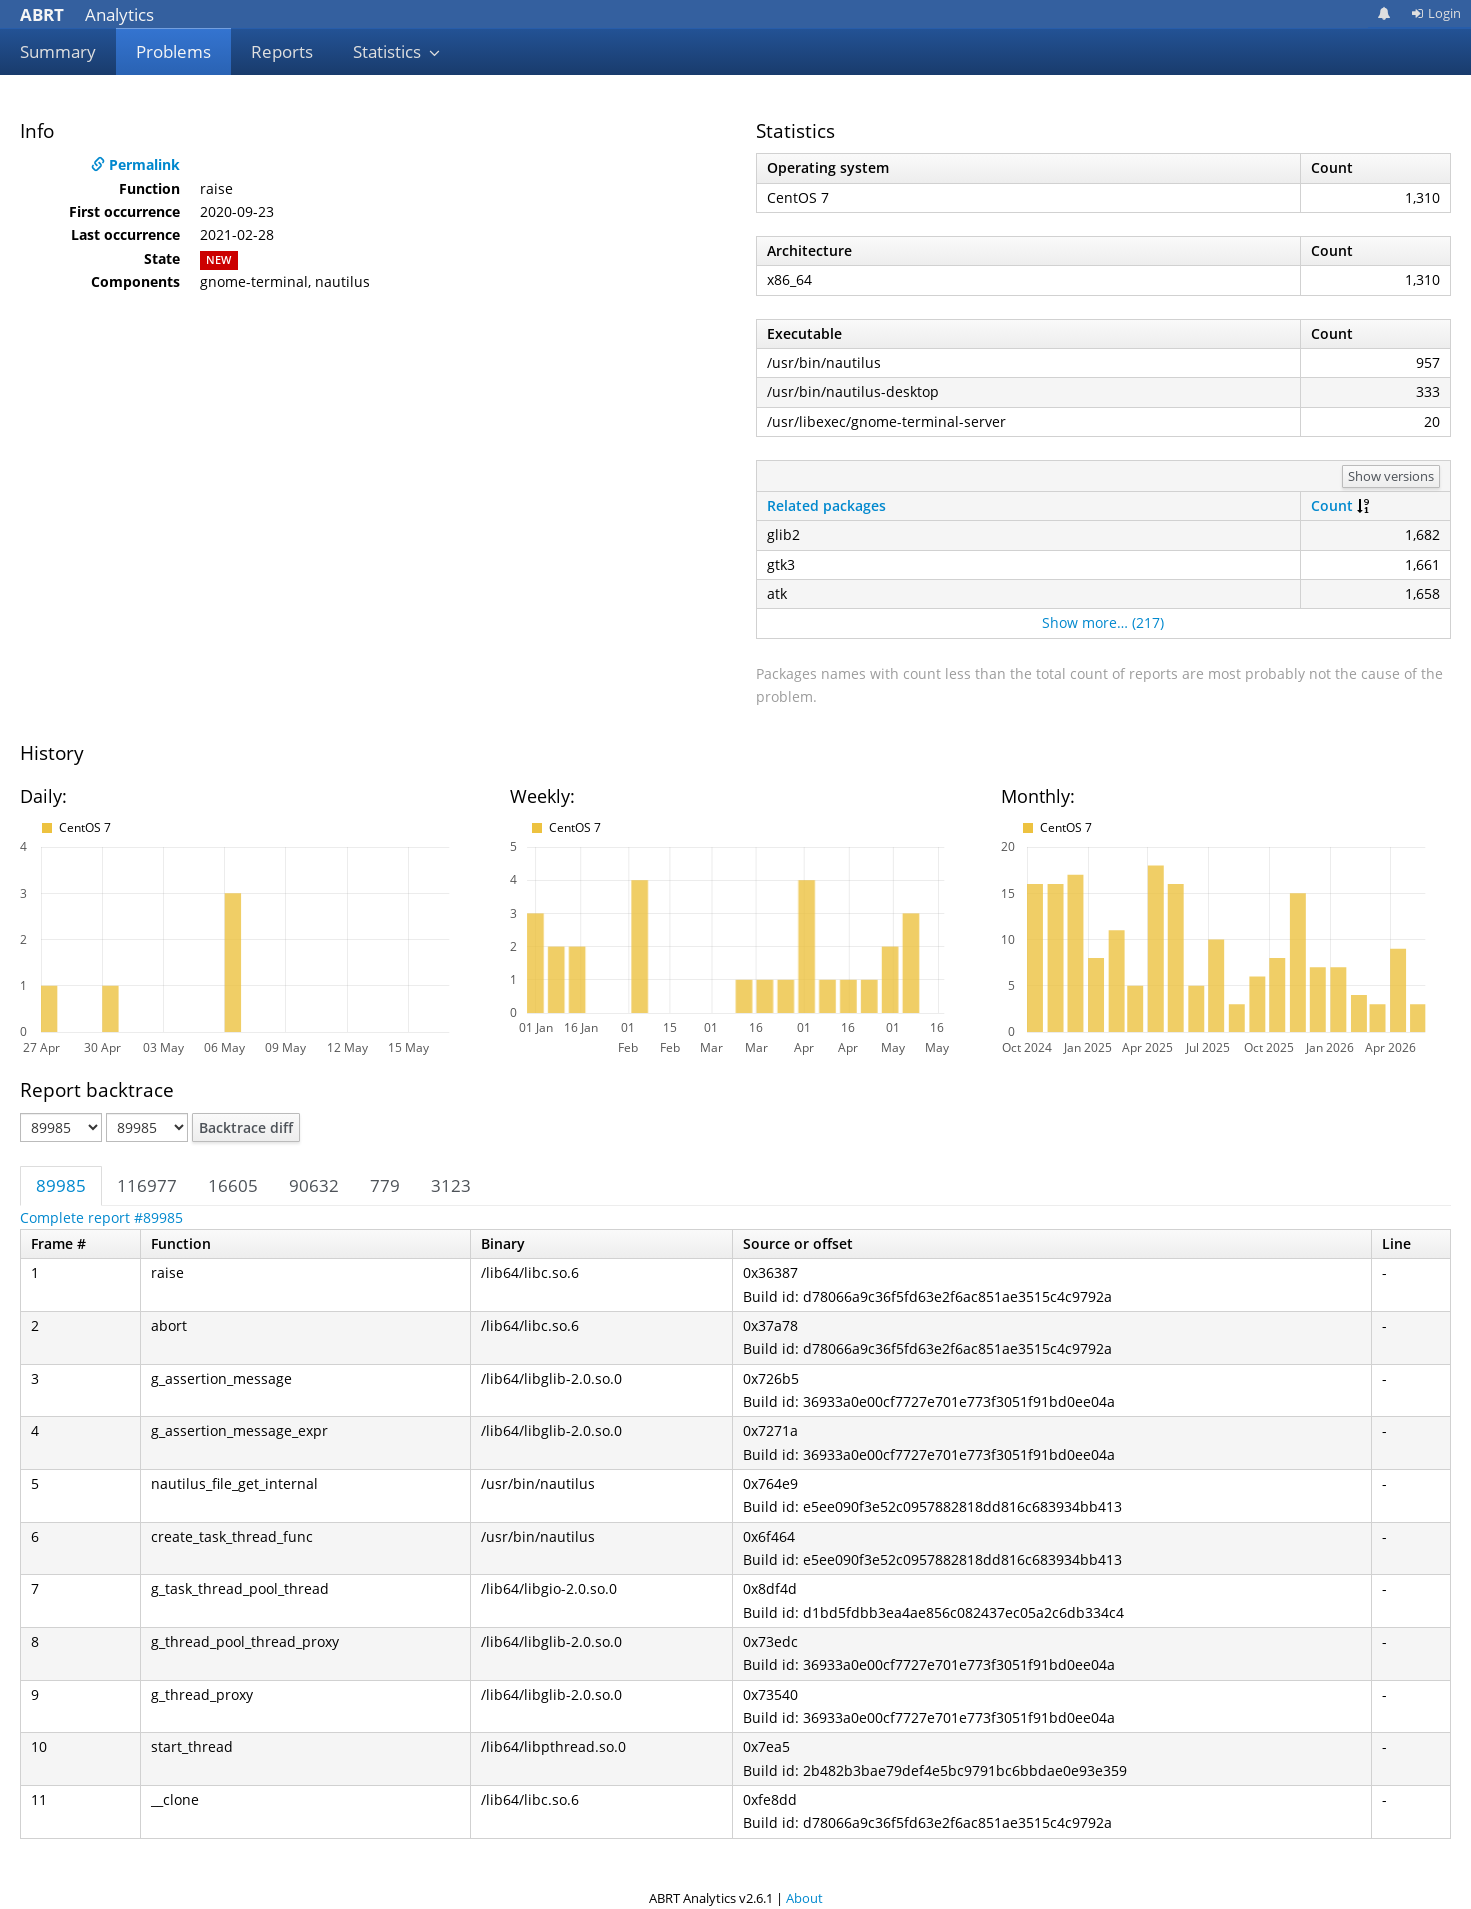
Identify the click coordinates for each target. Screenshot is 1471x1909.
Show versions (1391, 476)
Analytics (87, 14)
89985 (61, 1185)
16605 (233, 1185)
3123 (451, 1185)
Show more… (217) (1103, 622)
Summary (58, 51)
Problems (173, 51)
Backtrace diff (246, 1127)
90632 (314, 1185)
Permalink (135, 164)
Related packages (826, 505)
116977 (147, 1185)
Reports (282, 51)
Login (1436, 13)
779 (385, 1185)
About (804, 1898)
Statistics (397, 51)
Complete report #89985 (101, 1217)
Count (1332, 505)
